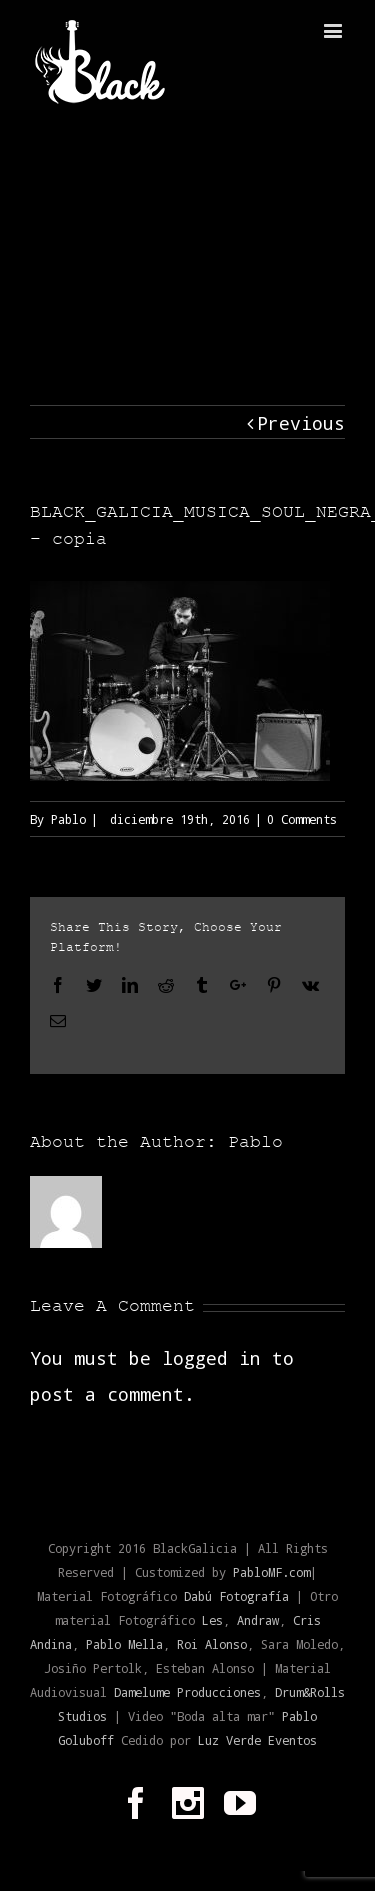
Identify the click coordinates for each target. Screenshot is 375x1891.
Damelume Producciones (187, 1692)
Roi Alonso (212, 1644)
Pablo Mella (124, 1644)
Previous (301, 423)
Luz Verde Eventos (257, 1740)
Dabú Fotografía (236, 1596)
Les (212, 1620)
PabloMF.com (271, 1572)
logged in (211, 1358)
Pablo (68, 819)
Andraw (258, 1620)
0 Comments (302, 819)
